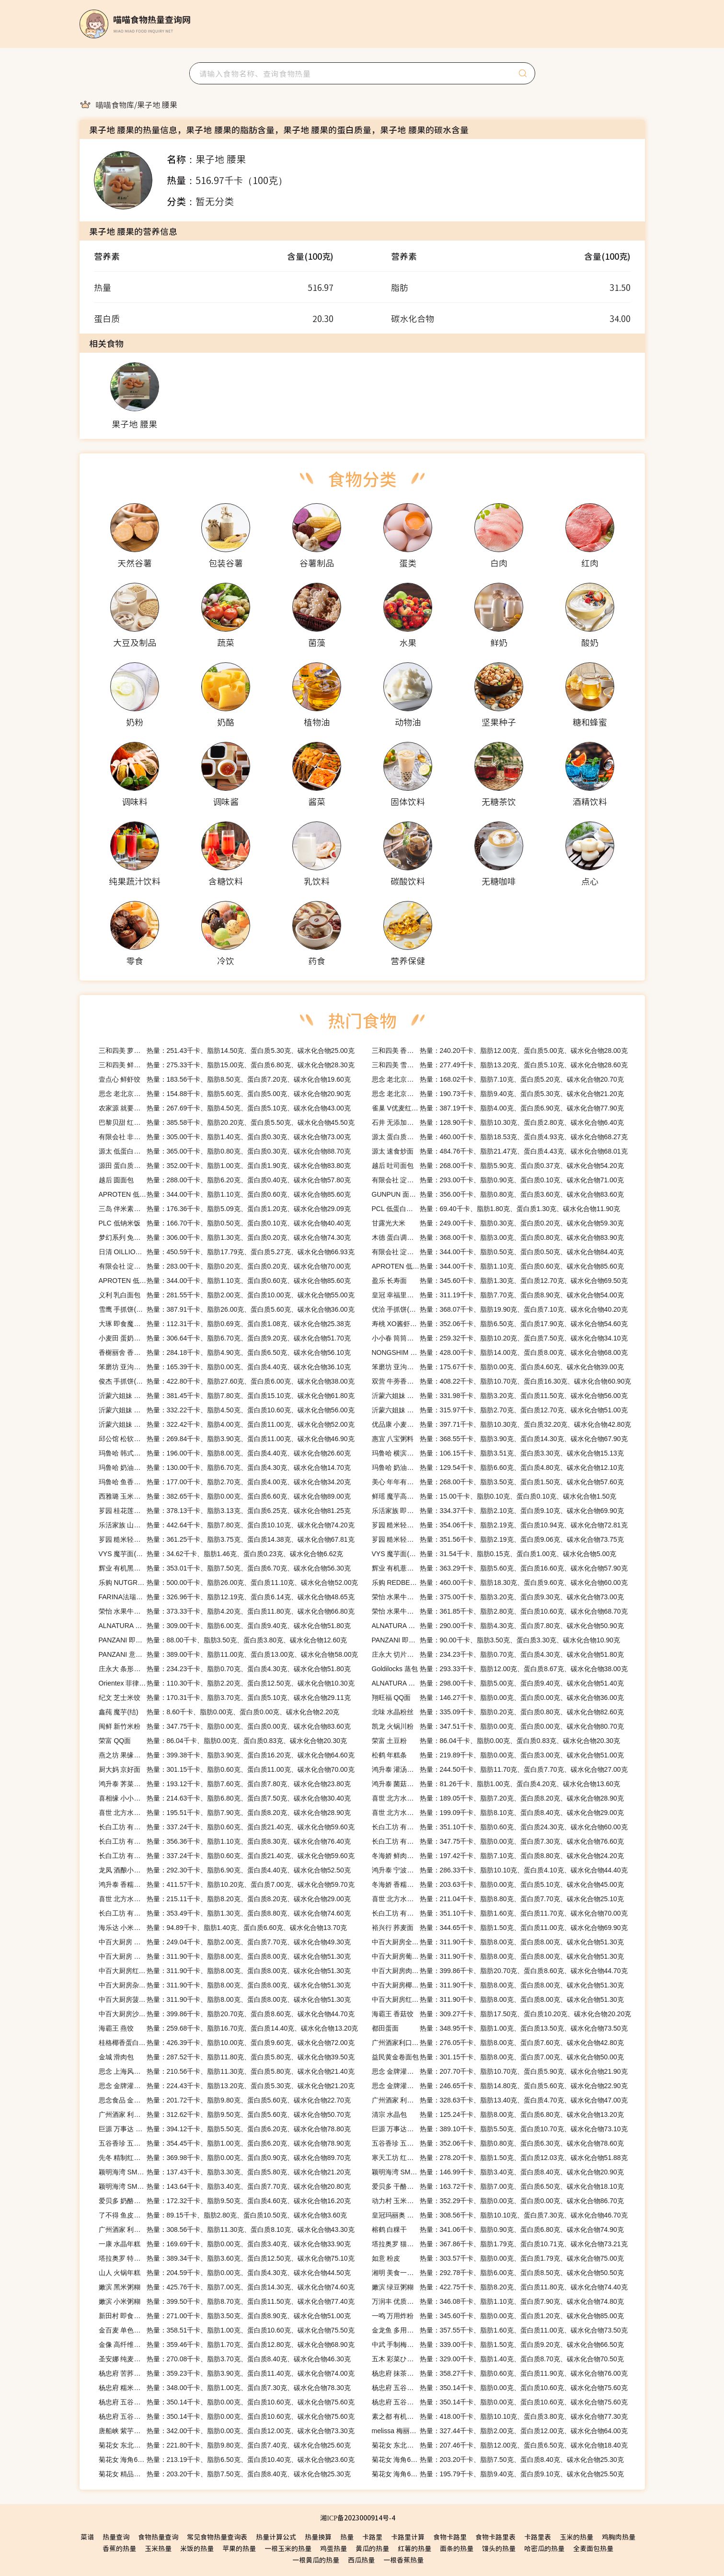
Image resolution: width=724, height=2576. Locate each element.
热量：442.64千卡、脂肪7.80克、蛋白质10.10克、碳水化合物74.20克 (227, 1525)
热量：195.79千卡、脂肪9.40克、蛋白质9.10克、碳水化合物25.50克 (498, 2474)
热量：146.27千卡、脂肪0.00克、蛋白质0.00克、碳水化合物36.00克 (498, 1697)
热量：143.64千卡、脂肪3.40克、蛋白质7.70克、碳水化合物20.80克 (225, 2186)
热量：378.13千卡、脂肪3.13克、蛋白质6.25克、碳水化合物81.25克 (225, 1510)
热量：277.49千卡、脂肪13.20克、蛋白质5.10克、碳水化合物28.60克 (500, 1065)
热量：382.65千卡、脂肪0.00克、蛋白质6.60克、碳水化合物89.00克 (225, 1496)
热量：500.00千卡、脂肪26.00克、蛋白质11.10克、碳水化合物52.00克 (228, 1582)
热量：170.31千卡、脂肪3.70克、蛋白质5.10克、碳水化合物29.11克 (225, 1697)
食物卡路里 (450, 2536)
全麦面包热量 (593, 2548)
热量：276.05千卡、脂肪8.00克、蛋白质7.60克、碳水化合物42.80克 (498, 2042)
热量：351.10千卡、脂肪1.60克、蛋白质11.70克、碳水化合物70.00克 (500, 1913)
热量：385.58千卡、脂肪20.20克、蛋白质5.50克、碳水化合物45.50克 (227, 1122)
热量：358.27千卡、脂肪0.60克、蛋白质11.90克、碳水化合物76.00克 (500, 2373)
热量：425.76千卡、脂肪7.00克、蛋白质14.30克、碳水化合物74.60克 (227, 2287)
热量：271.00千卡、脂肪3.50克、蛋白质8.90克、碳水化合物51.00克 (225, 2316)
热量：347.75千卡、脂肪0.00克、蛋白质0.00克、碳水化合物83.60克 (225, 1726)
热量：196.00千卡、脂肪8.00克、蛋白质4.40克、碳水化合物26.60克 (225, 1453)
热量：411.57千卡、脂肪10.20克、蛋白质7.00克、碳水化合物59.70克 (227, 1884)
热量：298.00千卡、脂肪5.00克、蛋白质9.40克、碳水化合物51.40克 (498, 1683)
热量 (347, 2536)
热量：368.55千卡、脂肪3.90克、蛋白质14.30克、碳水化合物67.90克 (500, 1438)
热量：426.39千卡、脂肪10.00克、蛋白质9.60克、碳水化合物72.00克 (227, 2042)
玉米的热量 (576, 2536)
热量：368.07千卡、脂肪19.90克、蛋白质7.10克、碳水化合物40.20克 (500, 1309)
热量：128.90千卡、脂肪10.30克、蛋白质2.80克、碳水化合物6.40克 (498, 1122)
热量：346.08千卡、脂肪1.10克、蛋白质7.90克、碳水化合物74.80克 (498, 2301)
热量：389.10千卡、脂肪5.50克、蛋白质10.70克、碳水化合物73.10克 (500, 2129)
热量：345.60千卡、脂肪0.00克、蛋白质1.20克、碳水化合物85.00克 (498, 2316)
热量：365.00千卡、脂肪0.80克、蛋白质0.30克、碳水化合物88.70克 (225, 1151)
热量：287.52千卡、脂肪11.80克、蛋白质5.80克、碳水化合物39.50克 (227, 2057)
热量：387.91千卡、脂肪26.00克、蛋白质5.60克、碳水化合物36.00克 (227, 1309)
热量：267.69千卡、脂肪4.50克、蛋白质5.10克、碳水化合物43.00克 (225, 1108)
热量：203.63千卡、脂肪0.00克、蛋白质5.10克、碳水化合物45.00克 (498, 1884)
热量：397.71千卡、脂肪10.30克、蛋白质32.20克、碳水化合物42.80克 (502, 1424)
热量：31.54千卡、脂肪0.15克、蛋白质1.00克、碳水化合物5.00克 (494, 1553)
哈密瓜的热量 (544, 2548)
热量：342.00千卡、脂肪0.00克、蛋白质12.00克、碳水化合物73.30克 (227, 2431)
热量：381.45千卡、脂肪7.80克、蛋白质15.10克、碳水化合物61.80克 (227, 1395)
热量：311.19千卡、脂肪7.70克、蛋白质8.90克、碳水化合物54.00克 (498, 1295)
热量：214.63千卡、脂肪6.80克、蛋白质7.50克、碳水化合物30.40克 (225, 1798)
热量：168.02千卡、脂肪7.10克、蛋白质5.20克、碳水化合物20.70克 (498, 1079)
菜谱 (87, 2536)
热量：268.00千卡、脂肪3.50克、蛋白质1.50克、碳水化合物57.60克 (498, 1482)
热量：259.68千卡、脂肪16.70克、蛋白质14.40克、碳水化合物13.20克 (228, 2028)
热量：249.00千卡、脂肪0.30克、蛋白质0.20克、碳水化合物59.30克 (498, 1223)
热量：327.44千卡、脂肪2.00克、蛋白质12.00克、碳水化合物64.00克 (500, 2431)
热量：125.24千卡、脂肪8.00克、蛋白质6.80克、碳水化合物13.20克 (498, 2114)
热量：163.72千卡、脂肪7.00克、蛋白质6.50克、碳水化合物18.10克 (498, 2186)
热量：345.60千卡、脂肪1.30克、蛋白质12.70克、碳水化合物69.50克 (500, 1280)
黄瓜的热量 (372, 2548)
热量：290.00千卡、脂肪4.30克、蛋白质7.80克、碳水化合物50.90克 (498, 1625)
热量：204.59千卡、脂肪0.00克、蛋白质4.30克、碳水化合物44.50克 (225, 2272)
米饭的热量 (197, 2548)
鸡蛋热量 (333, 2548)
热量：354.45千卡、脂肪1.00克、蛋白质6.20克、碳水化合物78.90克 (225, 2143)
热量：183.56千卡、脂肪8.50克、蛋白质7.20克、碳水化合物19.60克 (225, 1079)
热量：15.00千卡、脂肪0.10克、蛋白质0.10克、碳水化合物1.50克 (494, 1496)
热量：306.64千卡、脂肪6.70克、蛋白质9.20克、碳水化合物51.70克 (225, 1338)
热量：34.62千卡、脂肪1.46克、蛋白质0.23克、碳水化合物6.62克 (221, 1553)
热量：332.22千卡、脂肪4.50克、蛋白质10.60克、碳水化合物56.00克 (227, 1410)
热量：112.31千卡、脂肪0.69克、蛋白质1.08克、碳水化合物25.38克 (225, 1323)
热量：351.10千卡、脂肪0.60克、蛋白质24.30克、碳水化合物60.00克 (500, 1827)
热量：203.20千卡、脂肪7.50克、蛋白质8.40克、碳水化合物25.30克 (498, 2459)
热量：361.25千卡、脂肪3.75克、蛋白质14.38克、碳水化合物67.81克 (227, 1539)
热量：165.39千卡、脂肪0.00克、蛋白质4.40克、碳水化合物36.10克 (225, 1367)
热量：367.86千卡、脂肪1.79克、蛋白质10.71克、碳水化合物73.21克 (500, 2244)
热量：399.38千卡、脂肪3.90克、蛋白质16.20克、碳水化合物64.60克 (227, 1755)
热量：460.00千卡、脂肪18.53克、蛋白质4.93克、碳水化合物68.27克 (500, 1137)
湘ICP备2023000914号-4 (357, 2517)
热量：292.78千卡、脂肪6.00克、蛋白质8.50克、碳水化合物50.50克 (498, 2272)
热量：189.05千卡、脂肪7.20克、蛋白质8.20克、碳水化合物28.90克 (498, 1798)
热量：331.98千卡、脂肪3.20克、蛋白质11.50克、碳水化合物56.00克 (500, 1395)
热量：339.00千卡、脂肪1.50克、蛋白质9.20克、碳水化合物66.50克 (498, 2344)
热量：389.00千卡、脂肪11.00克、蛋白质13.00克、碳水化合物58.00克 (228, 1654)
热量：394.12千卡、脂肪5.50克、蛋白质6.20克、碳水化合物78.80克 (225, 2129)
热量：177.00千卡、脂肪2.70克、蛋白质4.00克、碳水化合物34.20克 (225, 1482)
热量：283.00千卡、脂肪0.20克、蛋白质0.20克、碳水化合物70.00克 (225, 1266)
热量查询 (116, 2536)
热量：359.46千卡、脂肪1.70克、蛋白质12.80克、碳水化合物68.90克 (227, 2344)
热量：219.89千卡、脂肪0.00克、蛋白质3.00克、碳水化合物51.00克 (498, 1755)
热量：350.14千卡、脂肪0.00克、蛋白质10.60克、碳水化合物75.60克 (500, 2387)
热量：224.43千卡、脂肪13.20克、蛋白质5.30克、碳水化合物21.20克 (227, 2085)
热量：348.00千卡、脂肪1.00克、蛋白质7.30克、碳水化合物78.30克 (225, 2387)
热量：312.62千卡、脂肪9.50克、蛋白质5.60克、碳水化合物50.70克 (225, 2114)
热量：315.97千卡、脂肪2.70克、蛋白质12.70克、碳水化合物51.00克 (500, 1410)
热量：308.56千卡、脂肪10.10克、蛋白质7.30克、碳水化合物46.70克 (500, 2215)
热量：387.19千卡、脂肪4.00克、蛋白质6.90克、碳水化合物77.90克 (498, 1108)
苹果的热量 (239, 2548)
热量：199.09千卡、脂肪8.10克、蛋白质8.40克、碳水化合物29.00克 (498, 1812)
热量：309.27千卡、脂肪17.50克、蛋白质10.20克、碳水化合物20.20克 (502, 2014)
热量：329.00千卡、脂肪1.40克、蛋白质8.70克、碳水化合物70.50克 (498, 2359)
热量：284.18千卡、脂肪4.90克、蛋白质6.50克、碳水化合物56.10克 (225, 1352)
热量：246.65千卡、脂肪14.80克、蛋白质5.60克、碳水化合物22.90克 (500, 2085)
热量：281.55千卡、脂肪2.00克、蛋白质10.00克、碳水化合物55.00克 (227, 1295)
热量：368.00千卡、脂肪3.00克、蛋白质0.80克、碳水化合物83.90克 (498, 1237)
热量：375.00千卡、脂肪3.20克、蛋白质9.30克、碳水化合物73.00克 (498, 1597)
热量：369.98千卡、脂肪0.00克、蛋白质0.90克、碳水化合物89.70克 (225, 2157)
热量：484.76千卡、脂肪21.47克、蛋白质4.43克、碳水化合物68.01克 (500, 1151)
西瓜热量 (361, 2559)
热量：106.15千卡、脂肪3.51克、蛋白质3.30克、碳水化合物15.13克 (498, 1453)
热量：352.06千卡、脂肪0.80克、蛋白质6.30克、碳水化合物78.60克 (498, 2143)
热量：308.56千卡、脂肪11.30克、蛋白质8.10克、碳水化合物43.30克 (227, 2229)
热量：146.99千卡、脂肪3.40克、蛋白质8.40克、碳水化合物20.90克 (498, 2172)
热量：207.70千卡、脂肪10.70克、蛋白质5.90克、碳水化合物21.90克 (500, 2071)
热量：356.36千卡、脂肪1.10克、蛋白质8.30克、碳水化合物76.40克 (225, 1841)
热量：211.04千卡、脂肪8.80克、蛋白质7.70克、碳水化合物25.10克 (498, 1899)
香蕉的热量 (119, 2548)
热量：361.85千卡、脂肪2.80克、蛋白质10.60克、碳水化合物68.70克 (500, 1611)
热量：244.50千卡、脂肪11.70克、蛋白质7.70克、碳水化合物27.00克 (500, 1769)
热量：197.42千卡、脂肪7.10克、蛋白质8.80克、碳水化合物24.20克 (498, 1855)
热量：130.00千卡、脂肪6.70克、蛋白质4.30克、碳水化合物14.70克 (225, 1467)
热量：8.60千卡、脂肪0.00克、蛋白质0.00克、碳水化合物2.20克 (219, 1712)
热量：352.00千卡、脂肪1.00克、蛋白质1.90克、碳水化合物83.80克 (225, 1165)
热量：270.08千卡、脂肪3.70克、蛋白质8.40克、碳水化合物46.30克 (225, 2359)
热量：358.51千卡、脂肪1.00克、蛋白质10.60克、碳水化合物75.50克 (227, 2330)
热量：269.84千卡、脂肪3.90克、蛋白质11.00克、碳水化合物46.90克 (227, 1438)
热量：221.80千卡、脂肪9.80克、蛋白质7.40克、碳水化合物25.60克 (225, 2445)
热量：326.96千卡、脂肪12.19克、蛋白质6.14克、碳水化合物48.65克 (227, 1597)
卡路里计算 (408, 2536)
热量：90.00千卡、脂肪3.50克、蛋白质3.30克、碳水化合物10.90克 (496, 1640)
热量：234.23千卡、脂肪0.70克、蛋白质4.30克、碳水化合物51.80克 (498, 1654)
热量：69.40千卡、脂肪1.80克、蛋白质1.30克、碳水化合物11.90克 (496, 1208)
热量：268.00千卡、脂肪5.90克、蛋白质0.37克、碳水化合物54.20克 (498, 1165)
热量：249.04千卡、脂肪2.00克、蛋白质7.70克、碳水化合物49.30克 (225, 1942)
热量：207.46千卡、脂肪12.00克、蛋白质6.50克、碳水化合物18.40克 (500, 2445)
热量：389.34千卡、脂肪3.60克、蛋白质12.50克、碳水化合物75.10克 (227, 2258)
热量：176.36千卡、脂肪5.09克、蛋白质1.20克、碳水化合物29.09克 (225, 1208)
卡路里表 (537, 2536)
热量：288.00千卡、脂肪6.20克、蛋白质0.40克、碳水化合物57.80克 (225, 1180)
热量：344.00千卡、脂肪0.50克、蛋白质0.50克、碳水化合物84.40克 (498, 1252)
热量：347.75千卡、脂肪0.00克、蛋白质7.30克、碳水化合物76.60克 (498, 1841)
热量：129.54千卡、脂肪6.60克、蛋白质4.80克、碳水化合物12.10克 (498, 1467)
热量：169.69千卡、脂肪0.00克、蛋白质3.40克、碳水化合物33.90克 (225, 2244)
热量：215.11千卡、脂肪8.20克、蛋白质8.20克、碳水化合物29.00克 (225, 1899)
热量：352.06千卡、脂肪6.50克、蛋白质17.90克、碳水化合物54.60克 (500, 1323)
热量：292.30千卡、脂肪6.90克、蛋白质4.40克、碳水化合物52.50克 (225, 1870)
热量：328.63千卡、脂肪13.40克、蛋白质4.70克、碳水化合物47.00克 (500, 2100)
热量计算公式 (276, 2536)
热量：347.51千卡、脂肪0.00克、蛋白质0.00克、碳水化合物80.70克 (498, 1726)
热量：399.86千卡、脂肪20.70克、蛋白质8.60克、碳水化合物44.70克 (500, 1970)
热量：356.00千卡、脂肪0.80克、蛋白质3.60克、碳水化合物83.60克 (498, 1194)
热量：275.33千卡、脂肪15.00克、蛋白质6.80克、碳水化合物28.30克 (227, 1065)
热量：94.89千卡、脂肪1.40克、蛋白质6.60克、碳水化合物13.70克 (223, 1927)
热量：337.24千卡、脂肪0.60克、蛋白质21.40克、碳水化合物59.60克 (227, 1827)
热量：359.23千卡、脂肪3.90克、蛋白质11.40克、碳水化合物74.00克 (227, 2373)
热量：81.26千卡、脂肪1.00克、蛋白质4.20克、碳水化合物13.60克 (496, 1784)
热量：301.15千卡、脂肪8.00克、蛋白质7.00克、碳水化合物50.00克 (498, 2057)
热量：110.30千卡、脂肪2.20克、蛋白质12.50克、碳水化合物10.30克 (227, 1683)
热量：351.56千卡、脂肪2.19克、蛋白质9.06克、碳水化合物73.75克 (498, 1539)
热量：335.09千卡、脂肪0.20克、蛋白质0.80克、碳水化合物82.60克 (498, 1712)
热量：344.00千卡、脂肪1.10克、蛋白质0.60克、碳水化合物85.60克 (225, 1194)
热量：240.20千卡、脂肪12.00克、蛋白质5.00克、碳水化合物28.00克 (500, 1050)
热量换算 (318, 2536)
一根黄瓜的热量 (315, 2559)
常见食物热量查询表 (217, 2536)
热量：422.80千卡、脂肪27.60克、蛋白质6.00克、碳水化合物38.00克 (227, 1381)
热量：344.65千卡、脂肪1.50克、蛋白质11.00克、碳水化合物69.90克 (500, 1927)
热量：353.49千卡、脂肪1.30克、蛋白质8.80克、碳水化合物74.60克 (225, 1913)
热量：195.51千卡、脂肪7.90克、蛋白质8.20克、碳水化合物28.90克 (225, 1812)
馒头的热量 (499, 2548)
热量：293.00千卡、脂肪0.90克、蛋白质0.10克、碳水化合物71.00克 (498, 1180)
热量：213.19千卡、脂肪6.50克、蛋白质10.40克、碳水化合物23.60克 (227, 2459)
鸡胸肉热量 (618, 2536)
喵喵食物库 (115, 104)
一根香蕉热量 (403, 2559)
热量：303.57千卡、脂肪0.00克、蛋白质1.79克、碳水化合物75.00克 (498, 2258)
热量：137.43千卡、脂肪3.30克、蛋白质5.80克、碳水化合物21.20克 (225, 2172)
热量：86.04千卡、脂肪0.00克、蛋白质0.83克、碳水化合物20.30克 (223, 1740)
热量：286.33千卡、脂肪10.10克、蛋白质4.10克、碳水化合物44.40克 (500, 1870)
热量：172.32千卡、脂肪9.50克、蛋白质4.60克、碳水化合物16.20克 (225, 2200)
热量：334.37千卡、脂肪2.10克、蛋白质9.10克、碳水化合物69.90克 (498, 1510)
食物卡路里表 (495, 2536)
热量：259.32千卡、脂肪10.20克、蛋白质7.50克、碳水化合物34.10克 (500, 1338)
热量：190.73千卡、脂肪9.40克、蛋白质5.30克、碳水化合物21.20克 (498, 1093)
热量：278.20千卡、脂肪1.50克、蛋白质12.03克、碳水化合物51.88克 (500, 2157)
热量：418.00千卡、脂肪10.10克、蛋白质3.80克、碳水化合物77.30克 (500, 2416)
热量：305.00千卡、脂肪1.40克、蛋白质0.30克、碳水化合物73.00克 (225, 1137)
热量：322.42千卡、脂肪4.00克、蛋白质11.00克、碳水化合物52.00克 (227, 1424)
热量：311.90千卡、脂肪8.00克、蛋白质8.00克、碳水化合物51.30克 (498, 1942)
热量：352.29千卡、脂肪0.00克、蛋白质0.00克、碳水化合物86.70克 (498, 2200)
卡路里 (372, 2536)
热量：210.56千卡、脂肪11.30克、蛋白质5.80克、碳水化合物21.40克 (227, 2071)
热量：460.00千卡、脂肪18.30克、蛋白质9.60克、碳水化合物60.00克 (500, 1582)
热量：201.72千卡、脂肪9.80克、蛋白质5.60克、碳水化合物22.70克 (225, 2100)
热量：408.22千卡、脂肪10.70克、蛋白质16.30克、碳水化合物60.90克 (502, 1381)
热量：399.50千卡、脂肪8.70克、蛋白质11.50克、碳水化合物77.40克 (227, 2301)
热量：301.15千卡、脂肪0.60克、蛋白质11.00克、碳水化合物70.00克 (227, 1769)
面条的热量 (456, 2548)
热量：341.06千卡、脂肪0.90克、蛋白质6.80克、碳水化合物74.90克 (498, 2229)
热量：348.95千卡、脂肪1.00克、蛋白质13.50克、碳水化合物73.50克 (500, 2028)
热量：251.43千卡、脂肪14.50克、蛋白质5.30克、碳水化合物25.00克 (227, 1050)
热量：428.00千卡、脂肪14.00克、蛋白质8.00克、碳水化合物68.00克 (500, 1352)
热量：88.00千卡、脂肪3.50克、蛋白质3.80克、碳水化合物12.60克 (223, 1640)
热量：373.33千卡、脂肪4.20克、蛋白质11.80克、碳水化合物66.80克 (227, 1611)
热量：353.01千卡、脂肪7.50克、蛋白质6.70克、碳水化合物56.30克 (225, 1568)
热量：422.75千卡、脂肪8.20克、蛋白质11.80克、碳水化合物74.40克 (500, 2287)
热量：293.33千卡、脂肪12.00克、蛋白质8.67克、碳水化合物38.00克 (500, 1669)
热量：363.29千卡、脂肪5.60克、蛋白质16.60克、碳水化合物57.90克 (500, 1568)
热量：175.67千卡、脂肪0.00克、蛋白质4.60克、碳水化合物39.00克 (498, 1367)
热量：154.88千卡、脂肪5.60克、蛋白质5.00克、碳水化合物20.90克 (225, 1093)
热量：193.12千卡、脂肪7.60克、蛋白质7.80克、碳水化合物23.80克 (225, 1784)
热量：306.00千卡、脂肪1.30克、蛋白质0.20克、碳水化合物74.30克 (225, 1237)
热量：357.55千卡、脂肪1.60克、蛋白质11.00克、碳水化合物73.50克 (500, 2330)
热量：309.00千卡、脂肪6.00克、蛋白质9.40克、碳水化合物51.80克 (225, 1625)
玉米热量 (158, 2548)
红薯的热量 (414, 2548)
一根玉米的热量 (287, 2548)
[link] (115, 104)
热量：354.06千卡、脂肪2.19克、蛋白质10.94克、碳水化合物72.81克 (500, 1525)
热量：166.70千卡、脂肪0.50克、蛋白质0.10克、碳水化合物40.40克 (225, 1223)
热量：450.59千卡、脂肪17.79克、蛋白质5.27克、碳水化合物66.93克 (227, 1252)
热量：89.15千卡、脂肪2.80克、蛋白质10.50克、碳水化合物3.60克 (223, 2215)
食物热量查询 (158, 2536)
